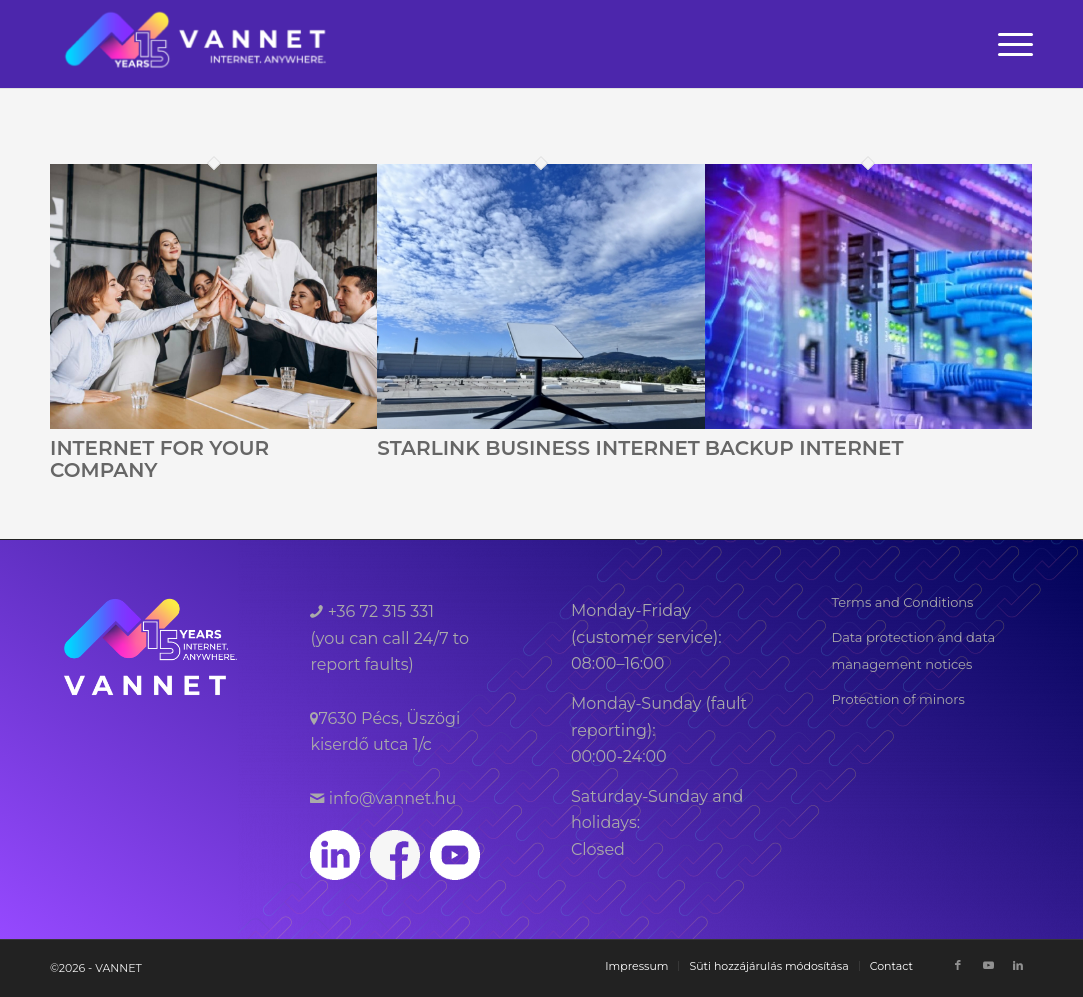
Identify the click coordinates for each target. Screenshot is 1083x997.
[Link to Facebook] (958, 965)
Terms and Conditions (902, 602)
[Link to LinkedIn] (1018, 965)
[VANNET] (196, 44)
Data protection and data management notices (913, 650)
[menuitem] (1009, 44)
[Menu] (1009, 44)
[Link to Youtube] (988, 965)
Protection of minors (897, 699)
